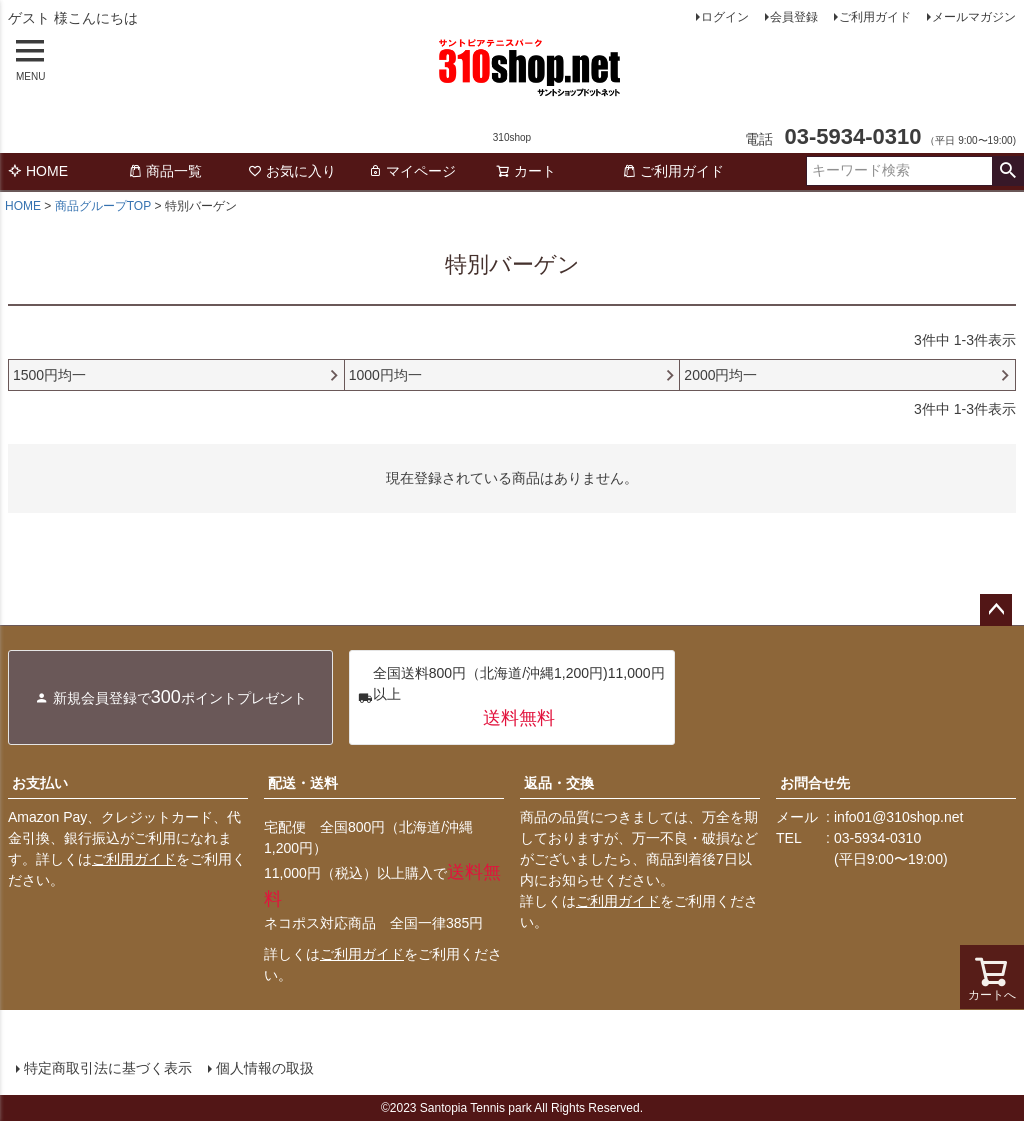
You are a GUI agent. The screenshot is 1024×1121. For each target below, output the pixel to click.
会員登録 (794, 17)
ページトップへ (996, 610)
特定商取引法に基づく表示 (108, 1068)
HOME (38, 171)
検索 (1007, 171)
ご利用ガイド (875, 17)
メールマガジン (974, 17)
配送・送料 (303, 783)
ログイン (725, 17)
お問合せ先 (815, 783)
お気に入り (292, 171)
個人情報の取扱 (265, 1068)
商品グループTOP (103, 206)
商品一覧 (165, 171)
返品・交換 (559, 783)
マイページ (412, 171)
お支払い (40, 783)
